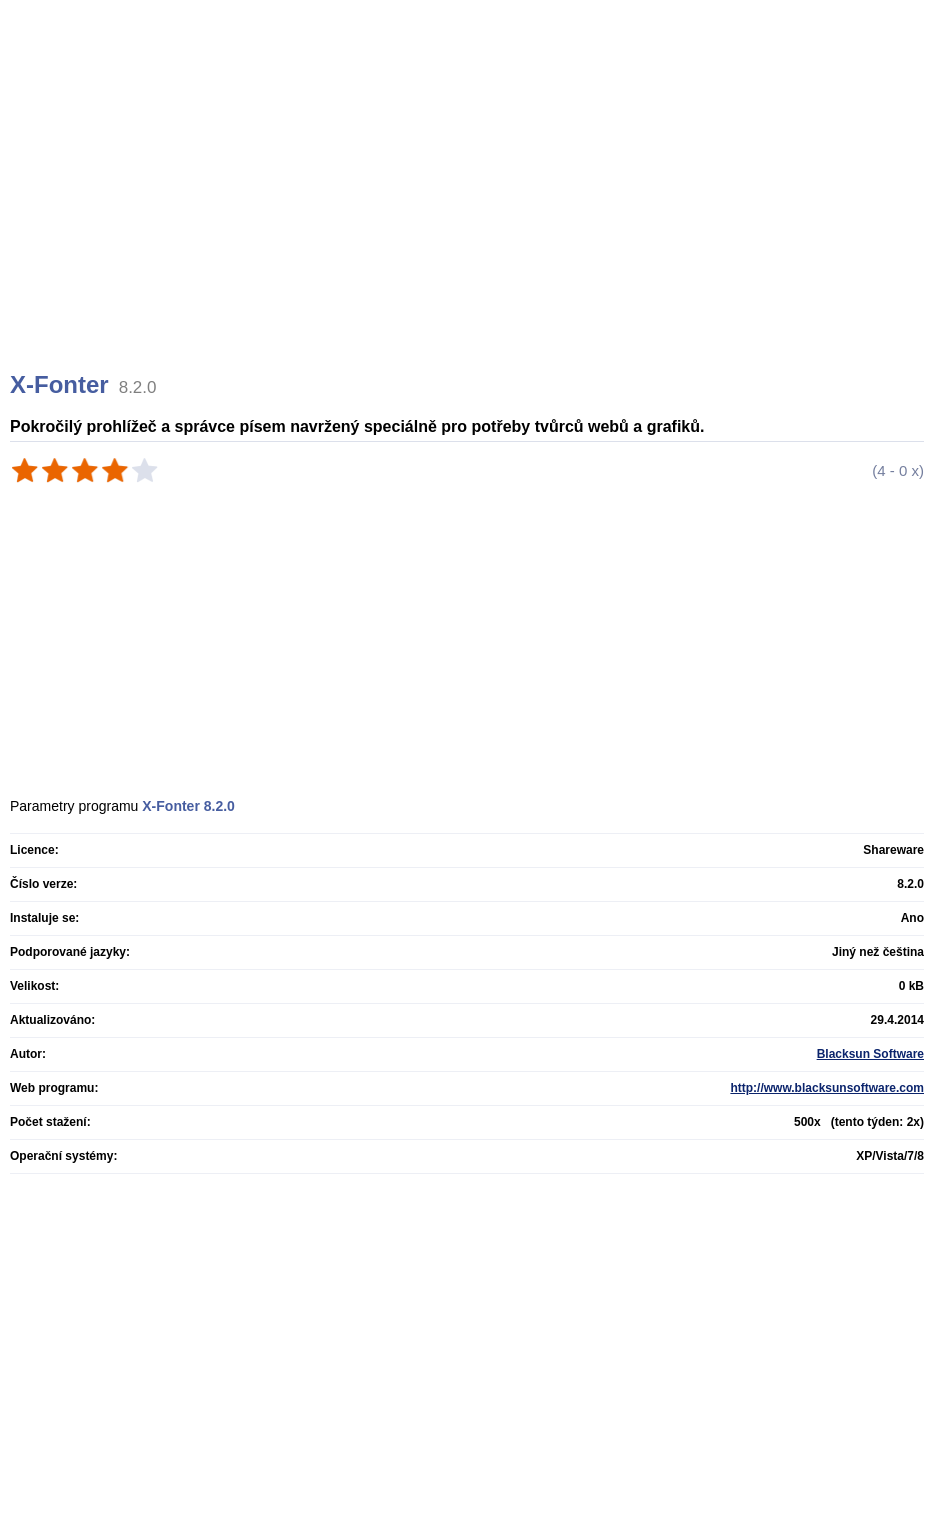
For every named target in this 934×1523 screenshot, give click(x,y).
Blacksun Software (870, 1054)
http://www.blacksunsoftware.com (827, 1088)
